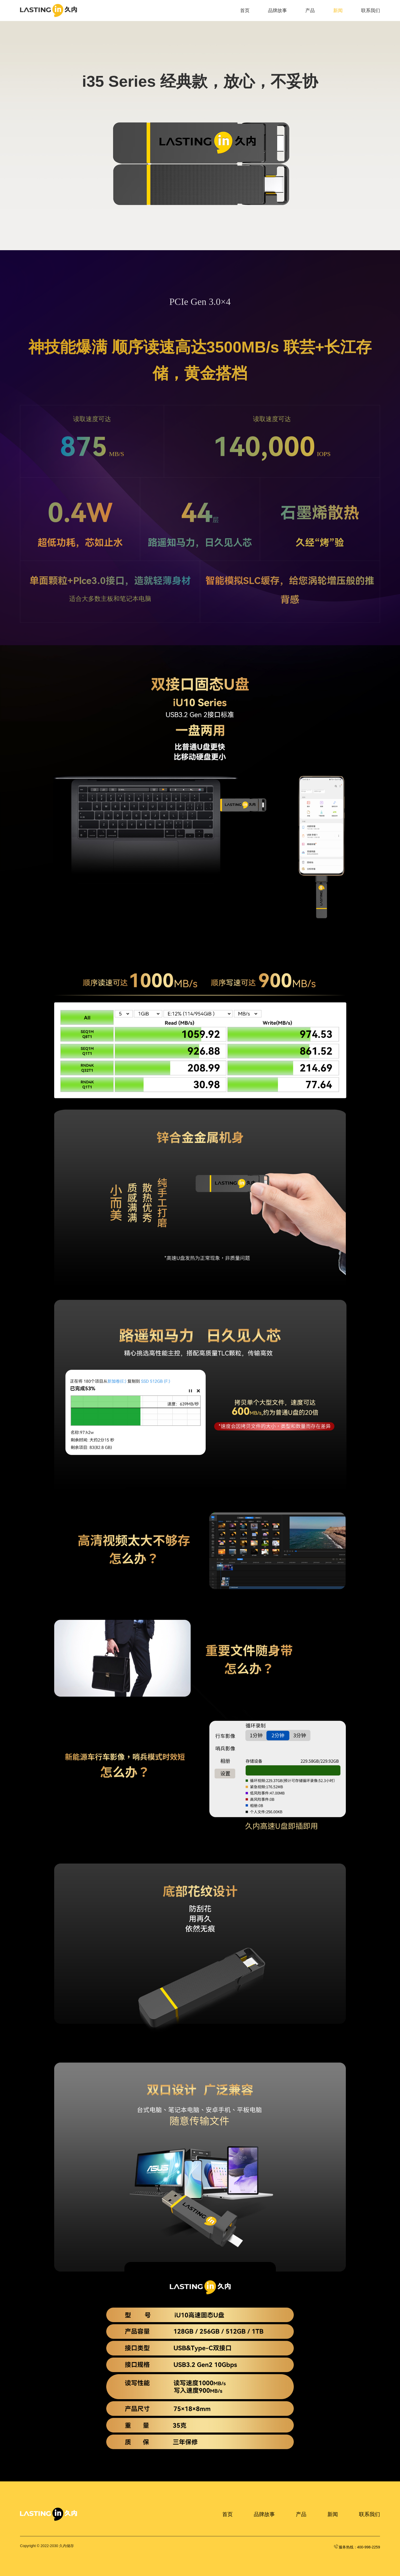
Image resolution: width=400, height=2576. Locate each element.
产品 (310, 10)
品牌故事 (277, 10)
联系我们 (370, 10)
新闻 (338, 10)
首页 (245, 10)
